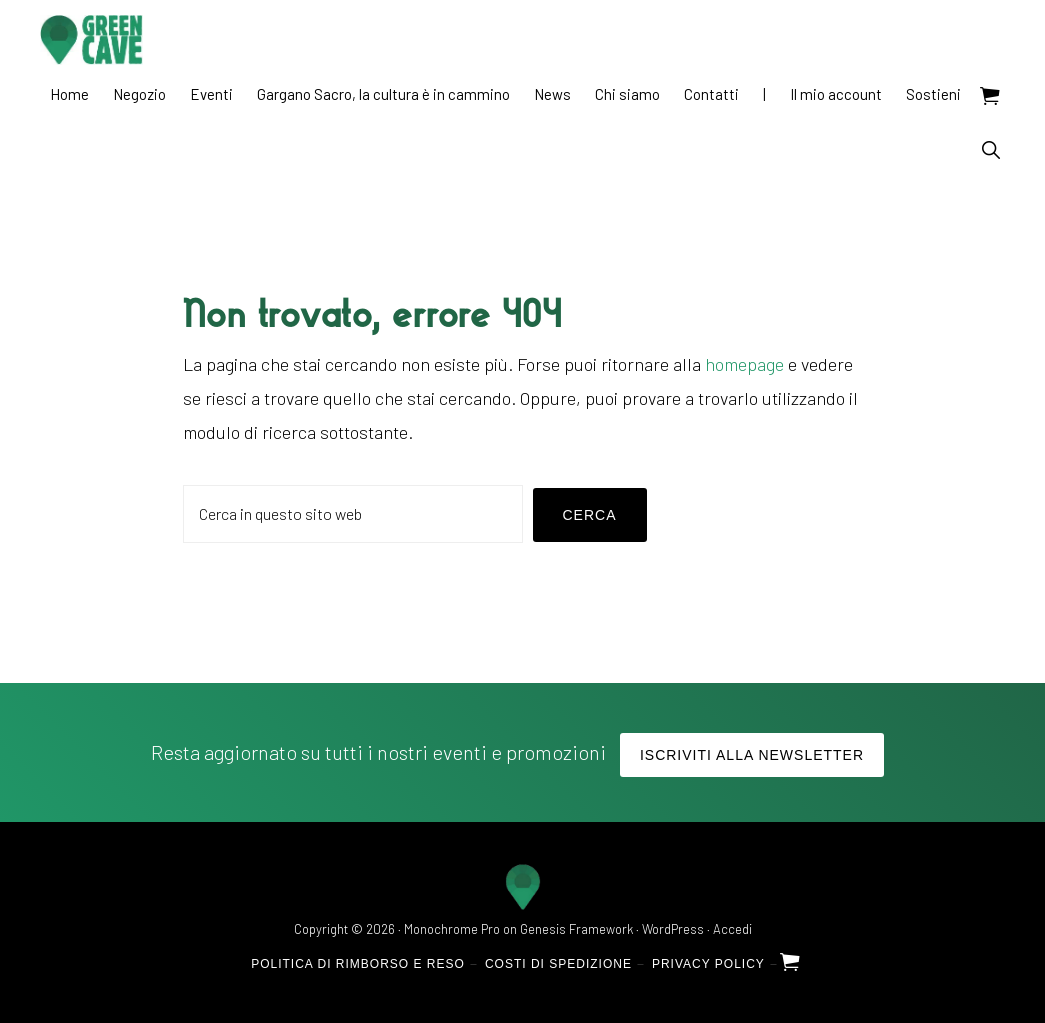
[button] (990, 149)
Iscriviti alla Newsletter (752, 755)
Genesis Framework (576, 929)
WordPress (673, 929)
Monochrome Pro (452, 929)
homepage (744, 364)
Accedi (732, 929)
